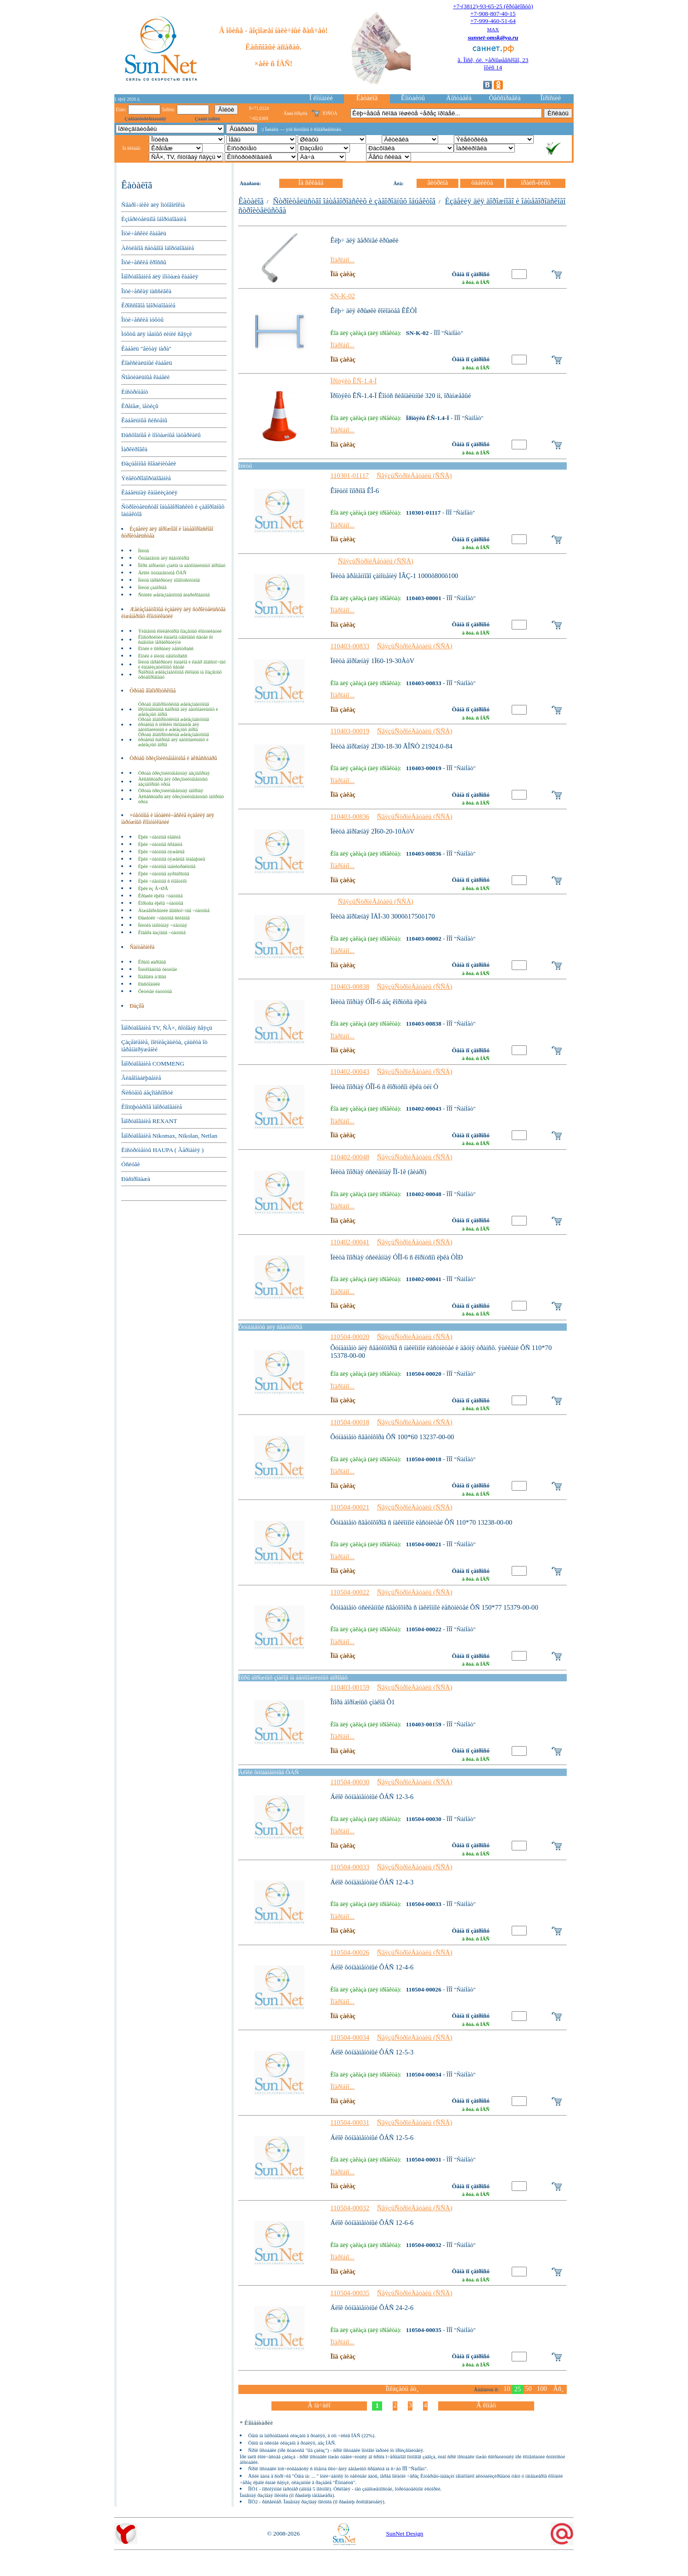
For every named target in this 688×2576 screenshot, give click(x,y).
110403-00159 (349, 1687)
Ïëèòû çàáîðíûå (152, 587)
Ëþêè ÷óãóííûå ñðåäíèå (160, 844)
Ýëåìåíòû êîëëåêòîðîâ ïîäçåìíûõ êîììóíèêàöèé (180, 631)
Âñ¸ (558, 2388)
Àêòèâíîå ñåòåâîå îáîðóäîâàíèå (157, 247)
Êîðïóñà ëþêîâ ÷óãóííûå (160, 903)
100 (542, 2388)
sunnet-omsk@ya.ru (493, 37)
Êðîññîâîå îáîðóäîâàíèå (148, 305)
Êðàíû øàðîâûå (152, 962)
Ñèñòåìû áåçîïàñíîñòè (147, 1092)
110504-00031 (349, 2122)
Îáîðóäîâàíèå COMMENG (152, 1063)
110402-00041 (349, 1242)
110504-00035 (349, 2293)
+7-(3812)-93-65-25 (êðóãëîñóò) (493, 6)
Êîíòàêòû (413, 98)
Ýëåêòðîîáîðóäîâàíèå (146, 478)
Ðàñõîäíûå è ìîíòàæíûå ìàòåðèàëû (161, 434)
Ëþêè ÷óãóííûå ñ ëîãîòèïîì (162, 881)
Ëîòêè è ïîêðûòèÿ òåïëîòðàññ (165, 648)
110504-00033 (349, 1867)
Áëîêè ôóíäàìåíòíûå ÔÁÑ (162, 572)
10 (506, 2388)
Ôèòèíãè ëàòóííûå (155, 991)
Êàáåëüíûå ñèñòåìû (144, 420)
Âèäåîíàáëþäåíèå (141, 1077)
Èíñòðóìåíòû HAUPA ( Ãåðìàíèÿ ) (162, 1149)
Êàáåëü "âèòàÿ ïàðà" (146, 348)
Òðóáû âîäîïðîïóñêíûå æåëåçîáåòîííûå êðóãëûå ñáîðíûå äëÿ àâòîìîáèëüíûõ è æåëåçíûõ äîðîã (173, 739)
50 (528, 2388)
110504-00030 (349, 1782)
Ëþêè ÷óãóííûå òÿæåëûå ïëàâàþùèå (171, 859)
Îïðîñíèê (551, 98)
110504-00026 (349, 1952)
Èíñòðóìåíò (134, 391)
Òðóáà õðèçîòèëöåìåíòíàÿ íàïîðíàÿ (170, 790)
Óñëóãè (130, 1164)
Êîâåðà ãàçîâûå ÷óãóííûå (162, 932)
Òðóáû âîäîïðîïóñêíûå (152, 690)
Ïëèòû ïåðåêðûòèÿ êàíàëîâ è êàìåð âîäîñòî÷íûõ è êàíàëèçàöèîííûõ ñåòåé (182, 664)
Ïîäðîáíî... (342, 260)
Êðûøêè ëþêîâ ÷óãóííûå (160, 895)
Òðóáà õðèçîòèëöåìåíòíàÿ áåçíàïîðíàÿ (174, 773)
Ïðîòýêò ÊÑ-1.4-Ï (353, 381)
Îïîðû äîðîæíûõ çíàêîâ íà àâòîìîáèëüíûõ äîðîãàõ (182, 565)
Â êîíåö (486, 2405)
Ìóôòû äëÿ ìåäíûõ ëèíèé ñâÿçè (156, 333)
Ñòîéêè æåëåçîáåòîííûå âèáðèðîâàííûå (174, 594)
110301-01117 (349, 475)
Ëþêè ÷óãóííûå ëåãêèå (159, 837)
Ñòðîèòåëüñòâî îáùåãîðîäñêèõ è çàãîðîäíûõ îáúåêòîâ (354, 201)
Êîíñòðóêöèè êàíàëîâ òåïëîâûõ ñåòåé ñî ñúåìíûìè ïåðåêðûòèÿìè (175, 640)
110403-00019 (349, 731)
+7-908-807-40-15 (493, 13)
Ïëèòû (143, 550)
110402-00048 (349, 1157)
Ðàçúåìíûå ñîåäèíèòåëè (148, 463)
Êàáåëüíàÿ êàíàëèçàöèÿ (149, 492)
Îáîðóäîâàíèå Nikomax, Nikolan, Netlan (169, 1135)
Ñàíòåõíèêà (142, 947)
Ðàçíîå (137, 1006)
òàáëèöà (482, 182)
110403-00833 (349, 646)
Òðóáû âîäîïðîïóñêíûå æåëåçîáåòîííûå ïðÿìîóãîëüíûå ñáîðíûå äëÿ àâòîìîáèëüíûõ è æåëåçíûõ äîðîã (178, 709)
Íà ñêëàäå (310, 182)
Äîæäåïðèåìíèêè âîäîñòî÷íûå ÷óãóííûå (174, 910)
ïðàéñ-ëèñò (535, 182)
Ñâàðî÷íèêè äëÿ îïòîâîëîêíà (153, 204)
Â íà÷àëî (319, 2405)
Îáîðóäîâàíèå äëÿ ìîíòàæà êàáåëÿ (159, 276)
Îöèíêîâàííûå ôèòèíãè (157, 969)
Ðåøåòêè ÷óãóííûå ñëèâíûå (164, 917)
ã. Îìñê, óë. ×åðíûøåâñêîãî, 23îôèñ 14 (492, 64)
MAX (493, 29)
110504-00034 (349, 2037)
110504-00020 (349, 1336)
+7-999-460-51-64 (493, 20)
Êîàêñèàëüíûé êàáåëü (146, 362)
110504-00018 (349, 1422)
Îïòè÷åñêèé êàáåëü (143, 233)
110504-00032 (349, 2208)
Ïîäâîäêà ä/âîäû (152, 976)
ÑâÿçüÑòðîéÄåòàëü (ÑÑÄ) (414, 475)
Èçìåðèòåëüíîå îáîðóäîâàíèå (153, 219)
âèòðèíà (437, 182)
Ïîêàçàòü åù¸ (401, 2388)
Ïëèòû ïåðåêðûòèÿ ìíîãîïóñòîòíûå (169, 580)
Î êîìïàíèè (321, 98)
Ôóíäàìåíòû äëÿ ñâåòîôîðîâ (163, 558)
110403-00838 (349, 986)
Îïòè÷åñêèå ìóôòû (142, 319)
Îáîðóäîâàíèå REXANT (149, 1121)
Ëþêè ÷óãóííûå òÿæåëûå (161, 851)
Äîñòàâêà (458, 98)
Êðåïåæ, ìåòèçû (139, 406)
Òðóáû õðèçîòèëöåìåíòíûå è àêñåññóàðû (173, 758)
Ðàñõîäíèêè (149, 984)
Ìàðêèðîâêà (134, 449)
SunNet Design (404, 2533)
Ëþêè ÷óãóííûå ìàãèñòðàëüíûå (167, 866)
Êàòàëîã (367, 98)
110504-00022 (349, 1592)
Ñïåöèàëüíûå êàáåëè (145, 377)
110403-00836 (349, 816)
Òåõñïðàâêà (504, 98)
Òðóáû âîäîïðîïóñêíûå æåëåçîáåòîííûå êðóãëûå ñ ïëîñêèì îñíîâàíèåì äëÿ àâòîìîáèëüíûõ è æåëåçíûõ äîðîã (173, 724)
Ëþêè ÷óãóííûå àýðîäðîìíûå (163, 873)
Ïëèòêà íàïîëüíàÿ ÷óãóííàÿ (162, 925)
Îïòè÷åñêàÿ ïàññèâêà (146, 291)
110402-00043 (349, 1071)
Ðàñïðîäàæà (135, 1178)
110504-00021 (349, 1507)
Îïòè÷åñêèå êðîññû (143, 262)
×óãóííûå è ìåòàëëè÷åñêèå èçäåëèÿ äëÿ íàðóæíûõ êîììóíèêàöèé (167, 818)
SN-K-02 (342, 296)
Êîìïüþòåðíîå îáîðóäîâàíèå (151, 1106)
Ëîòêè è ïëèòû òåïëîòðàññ (162, 655)
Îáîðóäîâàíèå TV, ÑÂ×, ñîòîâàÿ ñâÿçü (166, 1027)
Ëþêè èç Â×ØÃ (153, 888)
